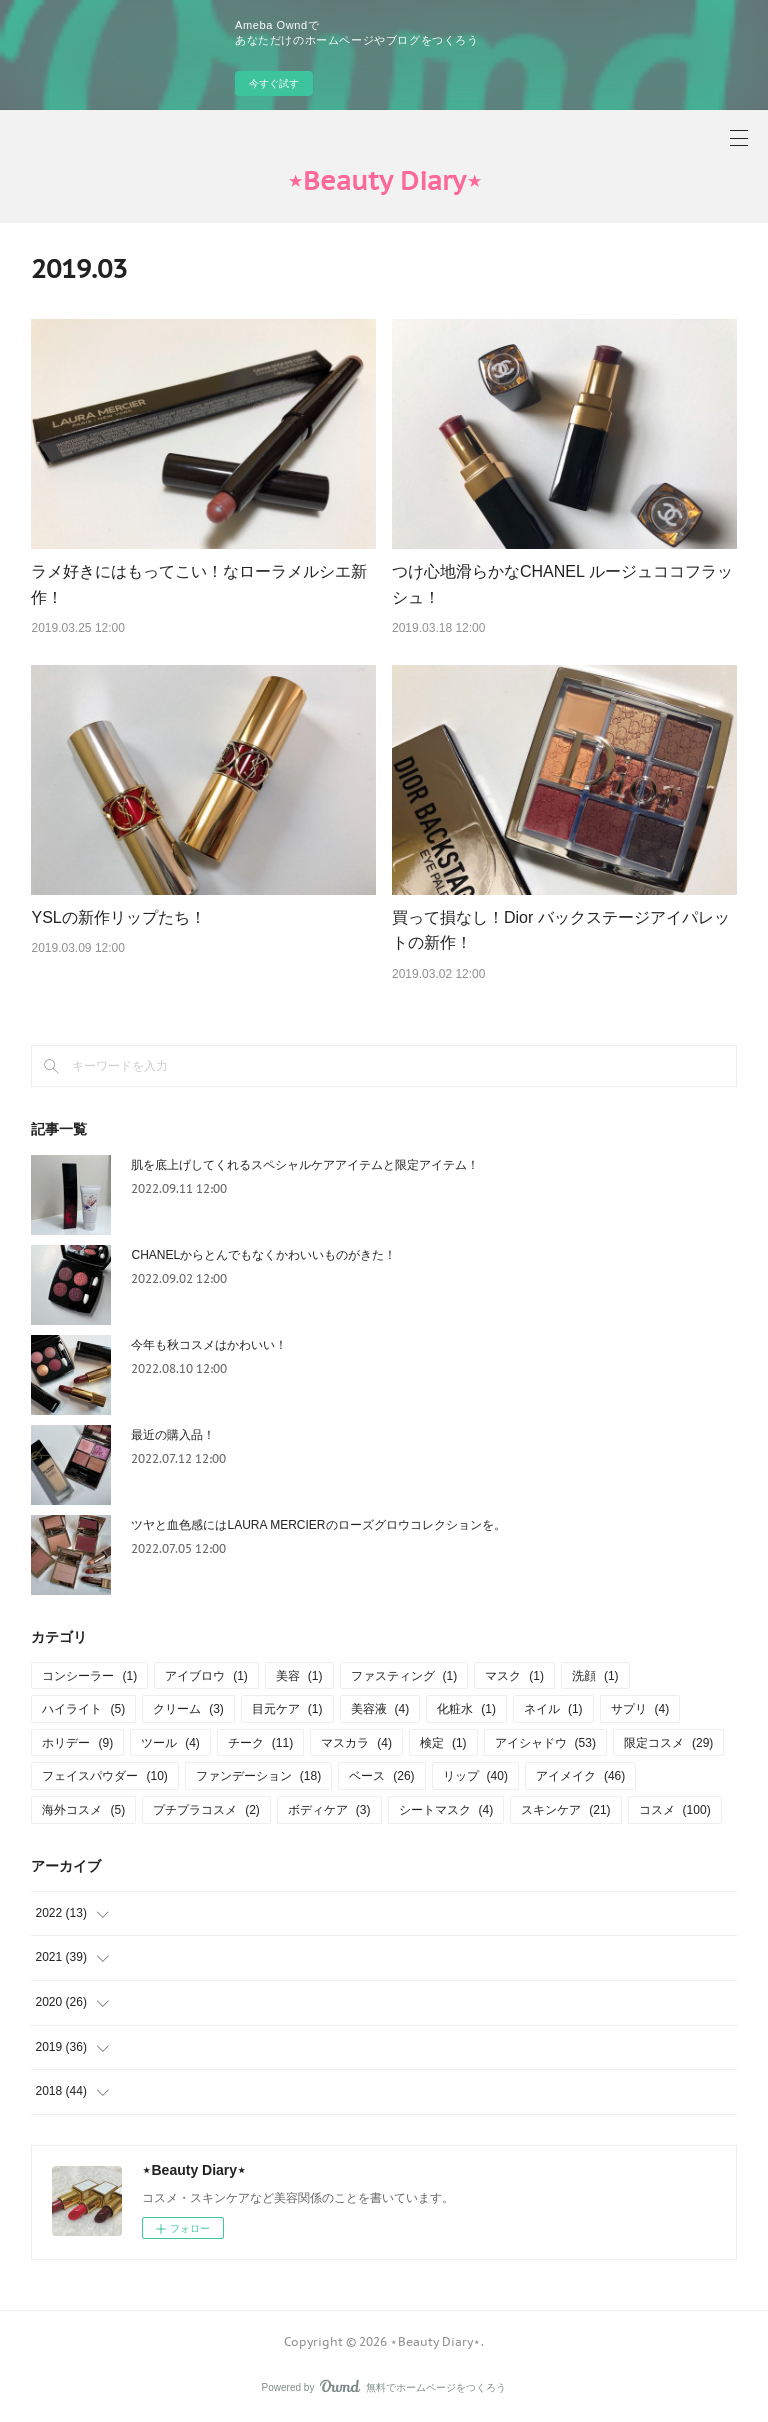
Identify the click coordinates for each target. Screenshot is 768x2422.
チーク (260, 1743)
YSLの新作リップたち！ (118, 917)
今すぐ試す (274, 83)
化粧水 (466, 1709)
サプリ (640, 1709)
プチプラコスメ (206, 1810)
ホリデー (77, 1743)
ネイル (553, 1709)
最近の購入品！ (173, 1435)
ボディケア (329, 1810)
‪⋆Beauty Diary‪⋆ (384, 180)
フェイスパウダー (104, 1776)
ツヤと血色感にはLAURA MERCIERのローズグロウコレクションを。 (318, 1525)
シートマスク (446, 1810)
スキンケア (565, 1810)
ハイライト (83, 1709)
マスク (514, 1676)
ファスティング (404, 1676)
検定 (443, 1743)
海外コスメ (83, 1810)
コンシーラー (89, 1676)
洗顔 (595, 1676)
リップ (475, 1776)
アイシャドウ (545, 1743)
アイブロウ (206, 1676)
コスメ (675, 1810)
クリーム (188, 1709)
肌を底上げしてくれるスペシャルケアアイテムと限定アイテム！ (305, 1165)
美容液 (380, 1709)
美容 (299, 1676)
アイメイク (580, 1776)
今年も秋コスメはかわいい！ (209, 1345)
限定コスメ (668, 1743)
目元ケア (287, 1709)
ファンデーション (258, 1776)
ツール (170, 1743)
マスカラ (356, 1743)
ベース (381, 1776)
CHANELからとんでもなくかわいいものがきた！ (263, 1255)
